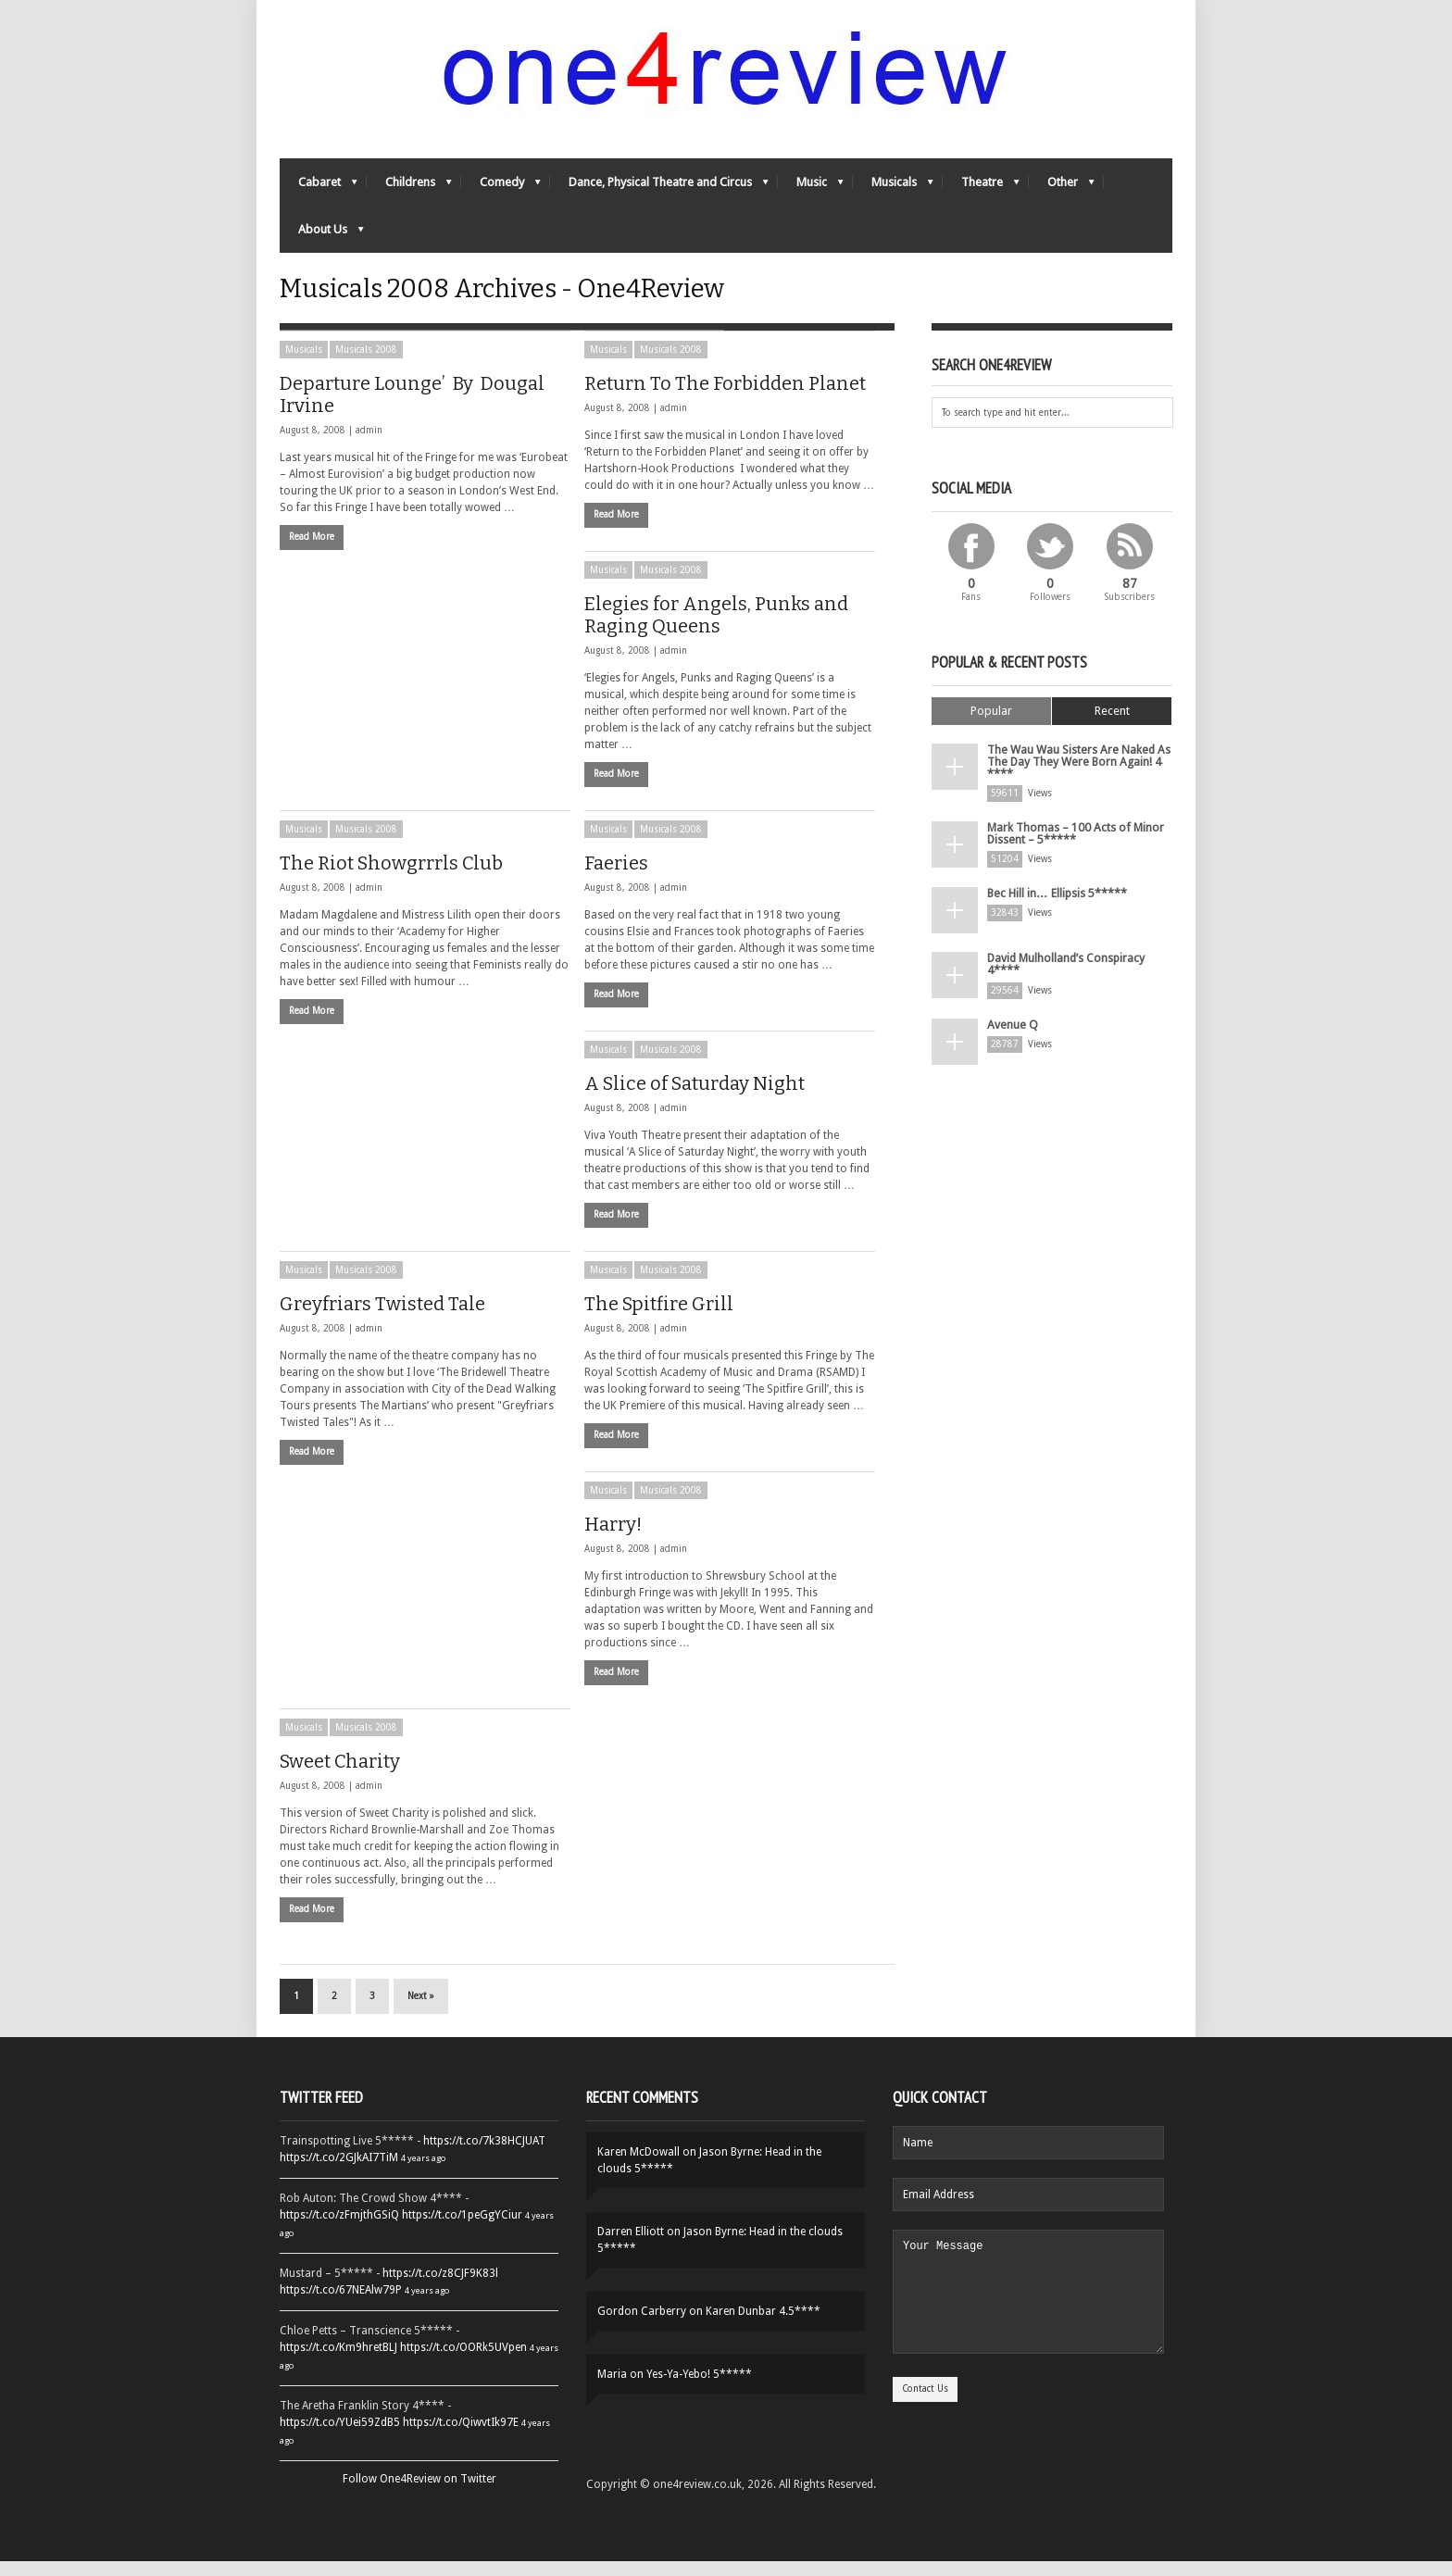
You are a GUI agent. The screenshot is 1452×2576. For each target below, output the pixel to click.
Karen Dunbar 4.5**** (763, 2326)
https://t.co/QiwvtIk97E (461, 2437)
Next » (420, 2011)
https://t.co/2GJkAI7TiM (339, 2172)
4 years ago (423, 2173)
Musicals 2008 (366, 364)
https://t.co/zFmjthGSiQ (339, 2229)
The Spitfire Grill (658, 1318)
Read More (311, 551)
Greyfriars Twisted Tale (382, 1318)
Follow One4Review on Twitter (419, 2493)
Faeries (616, 878)
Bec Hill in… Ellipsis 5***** (1056, 903)
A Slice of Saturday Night (694, 1098)
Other (1062, 190)
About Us (322, 237)
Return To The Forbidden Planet (725, 398)
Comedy (501, 190)
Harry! (613, 1539)
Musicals (893, 190)
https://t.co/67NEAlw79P (341, 2304)
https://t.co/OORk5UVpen (463, 2362)
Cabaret (318, 190)
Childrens (409, 190)
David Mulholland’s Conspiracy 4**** (1066, 974)
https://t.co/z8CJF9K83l (440, 2288)
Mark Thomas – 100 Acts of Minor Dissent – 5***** (1074, 844)
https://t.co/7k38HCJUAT (484, 2155)
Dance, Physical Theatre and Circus (659, 190)
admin (369, 445)
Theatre (981, 190)
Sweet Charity (340, 1776)
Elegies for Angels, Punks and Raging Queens (716, 629)
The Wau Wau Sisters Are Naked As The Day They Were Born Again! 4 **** (1075, 775)
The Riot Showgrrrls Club (391, 878)
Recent (1112, 725)
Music (811, 190)
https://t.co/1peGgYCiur (462, 2229)
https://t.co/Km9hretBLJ (338, 2362)
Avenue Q (1010, 1033)
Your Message (1028, 2318)
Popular (991, 725)
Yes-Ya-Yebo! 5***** (699, 2388)
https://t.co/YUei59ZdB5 (340, 2437)
